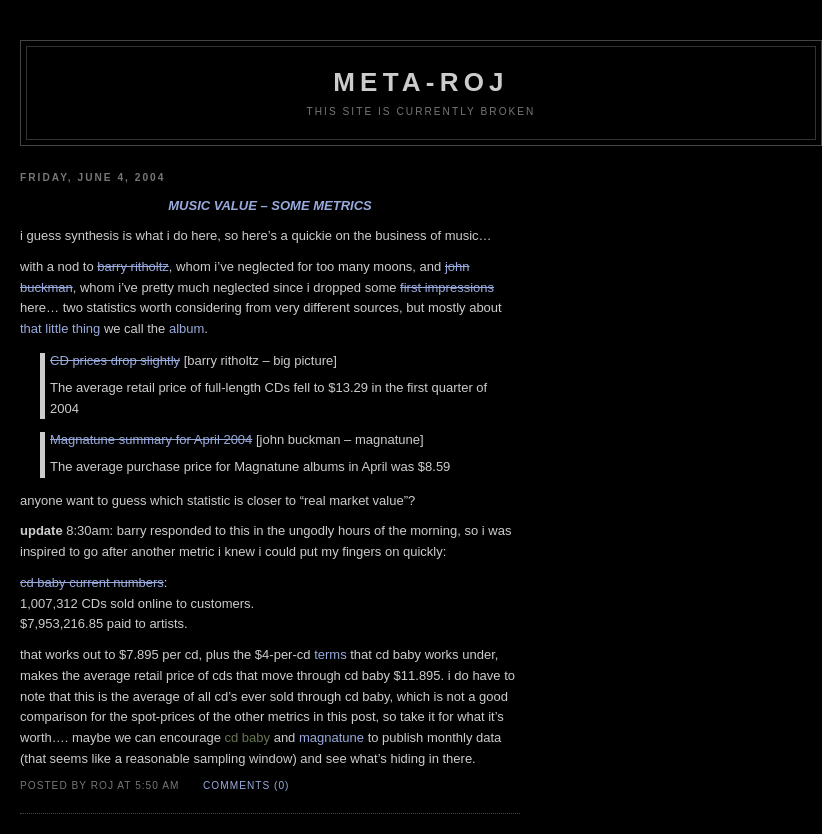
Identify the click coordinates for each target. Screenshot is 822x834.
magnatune (331, 737)
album (186, 328)
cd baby (248, 737)
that (31, 328)
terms (330, 654)
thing (86, 328)
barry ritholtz (133, 266)
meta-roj (420, 82)
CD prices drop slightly (115, 360)
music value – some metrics (269, 205)
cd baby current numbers (92, 582)
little (56, 328)
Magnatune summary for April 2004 (151, 439)
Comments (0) (246, 785)
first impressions (447, 287)
